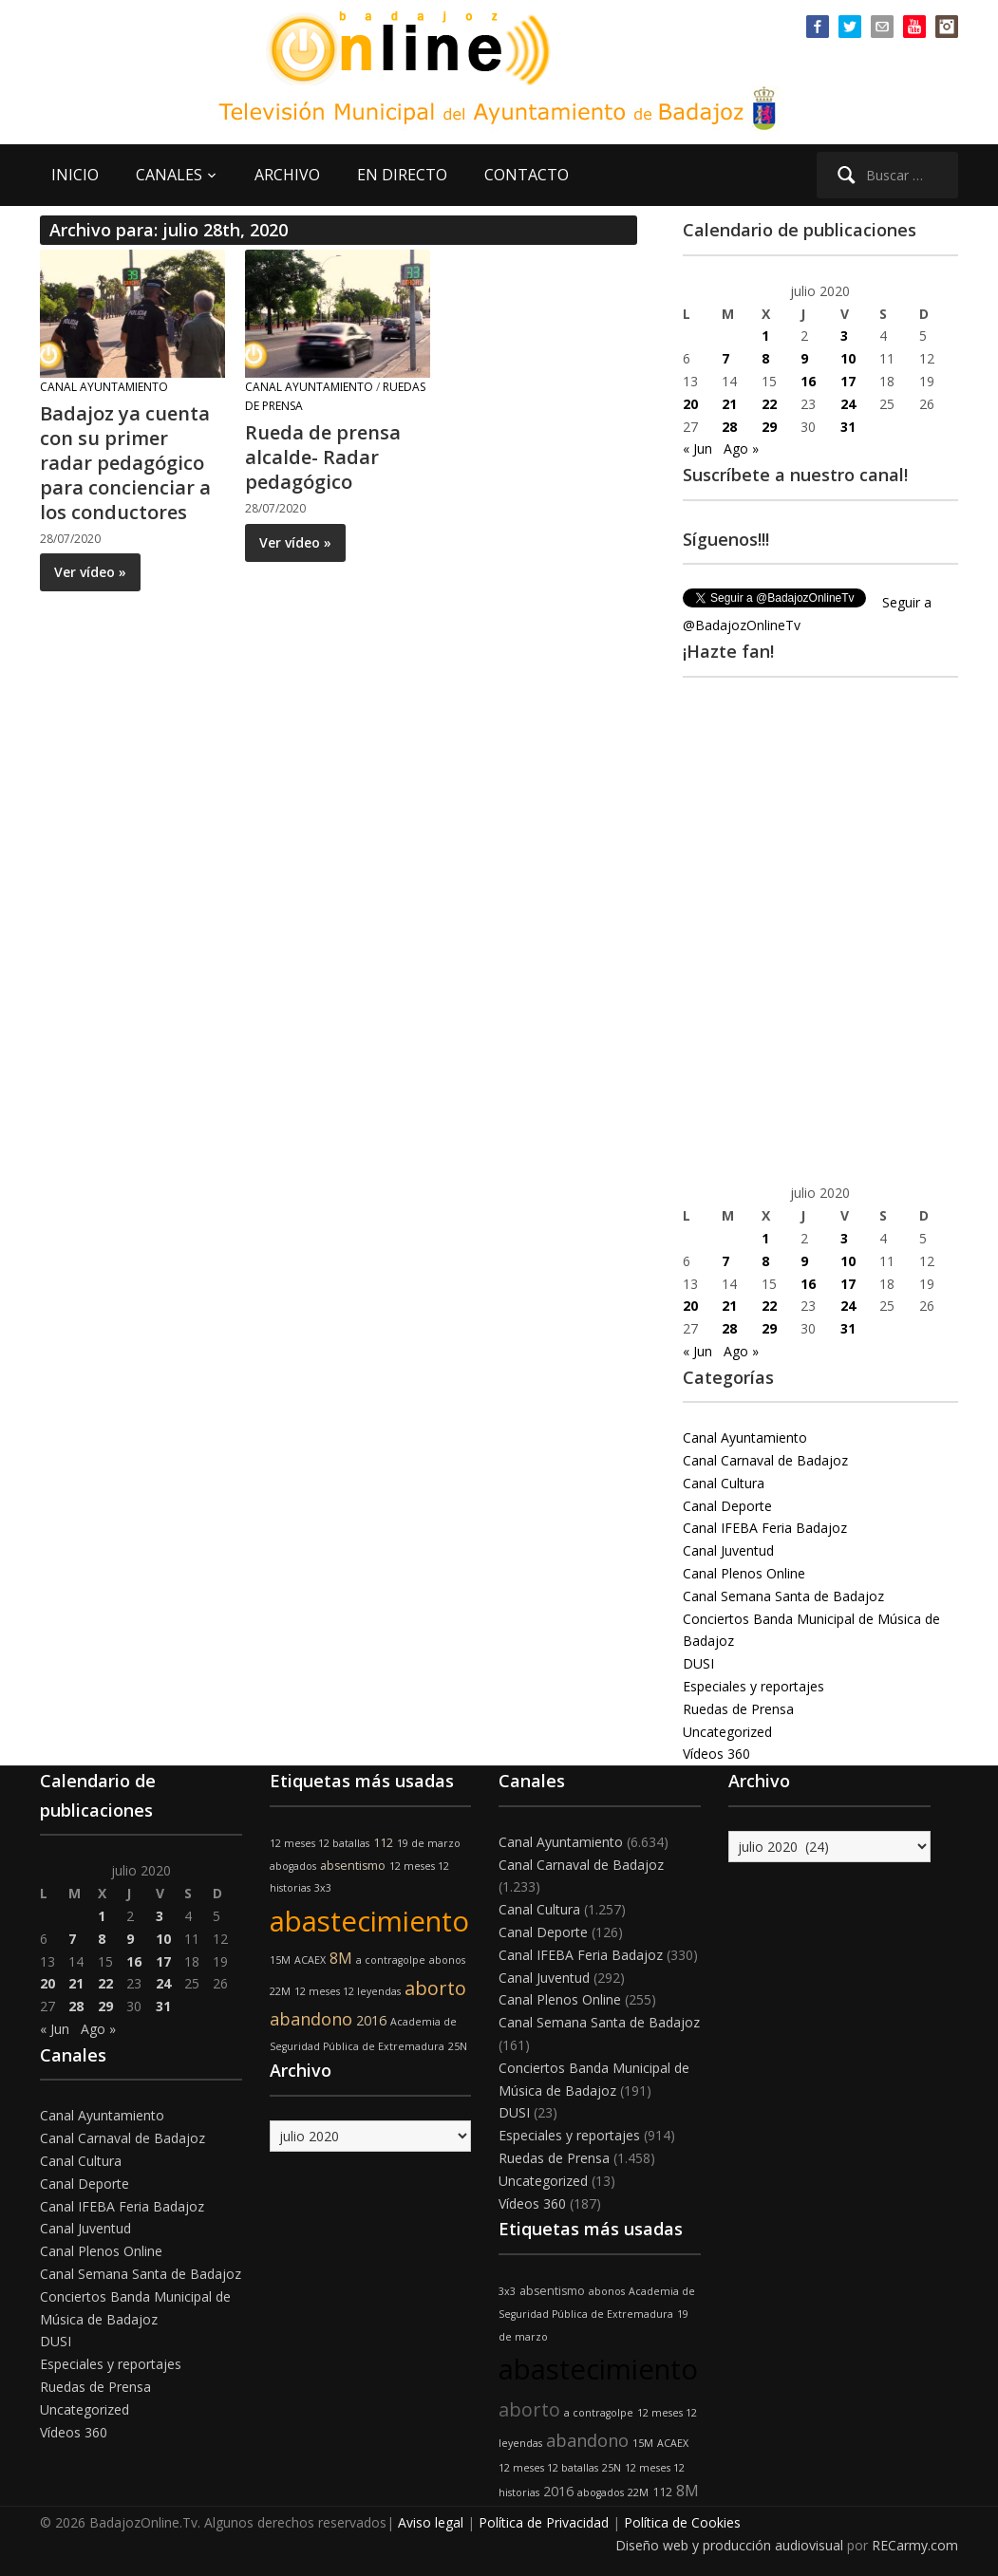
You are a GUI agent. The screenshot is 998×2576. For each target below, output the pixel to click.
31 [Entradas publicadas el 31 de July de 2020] (848, 427)
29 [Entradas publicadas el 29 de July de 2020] (769, 427)
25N (457, 2046)
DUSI (698, 1663)
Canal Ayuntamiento (104, 387)
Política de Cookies (682, 2522)
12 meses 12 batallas (319, 1843)
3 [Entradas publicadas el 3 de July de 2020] (844, 336)
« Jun (697, 448)
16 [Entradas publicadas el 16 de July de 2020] (808, 381)
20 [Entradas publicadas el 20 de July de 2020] (690, 404)
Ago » (741, 448)
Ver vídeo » (90, 572)
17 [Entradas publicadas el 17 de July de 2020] (848, 381)
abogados (293, 1866)
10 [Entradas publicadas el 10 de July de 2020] (848, 358)
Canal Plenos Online (744, 1573)
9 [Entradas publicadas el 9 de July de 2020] (804, 358)
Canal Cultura (723, 1483)
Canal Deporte (727, 1506)
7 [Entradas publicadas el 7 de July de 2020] (725, 358)
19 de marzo (429, 1843)
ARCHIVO (287, 174)
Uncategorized (727, 1732)
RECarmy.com (915, 2545)
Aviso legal (430, 2522)
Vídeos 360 (716, 1754)
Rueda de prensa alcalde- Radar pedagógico (323, 457)
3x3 (322, 1888)
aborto (435, 1988)
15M (280, 1960)
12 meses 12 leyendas (347, 1991)
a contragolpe (390, 1960)
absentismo (353, 1865)
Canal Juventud (728, 1550)
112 (383, 1843)
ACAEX (310, 1960)
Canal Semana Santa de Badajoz (783, 1596)
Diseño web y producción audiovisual (729, 2545)
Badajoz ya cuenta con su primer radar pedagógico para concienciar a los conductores (125, 463)
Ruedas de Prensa (738, 1709)
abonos (447, 1960)
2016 (371, 2020)
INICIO (75, 174)
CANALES (169, 174)
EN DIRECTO (402, 174)
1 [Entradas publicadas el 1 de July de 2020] (765, 336)
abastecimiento (369, 1921)
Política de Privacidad (544, 2522)
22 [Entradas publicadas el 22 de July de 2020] (769, 404)
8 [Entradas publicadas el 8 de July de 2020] (765, 358)
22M (280, 1991)
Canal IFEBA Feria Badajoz (765, 1528)
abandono (311, 2018)
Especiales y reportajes (753, 1686)
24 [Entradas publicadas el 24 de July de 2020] (848, 404)
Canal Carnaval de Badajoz (765, 1460)
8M (341, 1958)
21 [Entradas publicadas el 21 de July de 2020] (729, 404)
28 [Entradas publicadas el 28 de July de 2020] (729, 427)
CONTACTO (526, 174)
